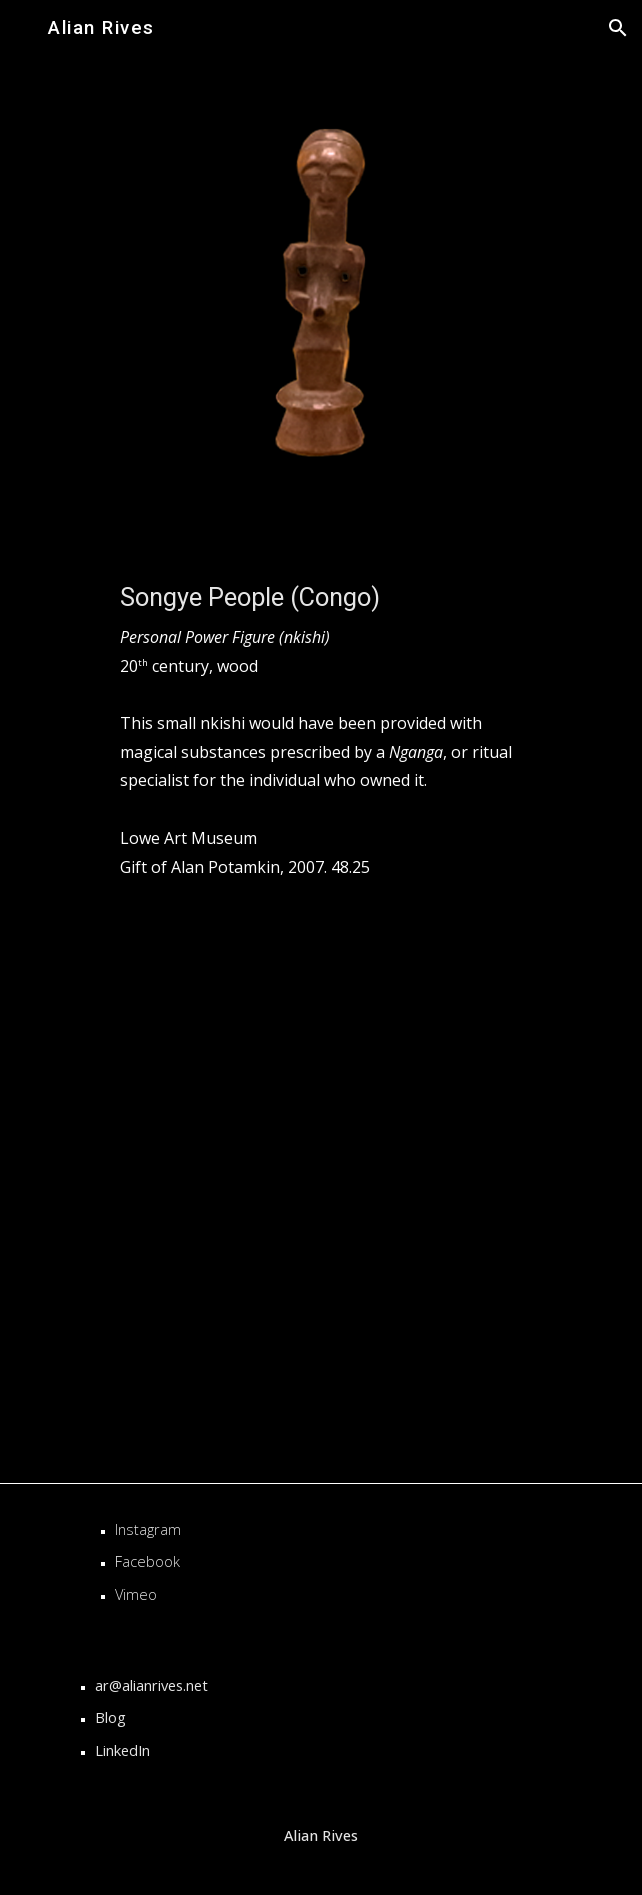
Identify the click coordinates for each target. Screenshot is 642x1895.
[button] (24, 27)
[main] (321, 624)
